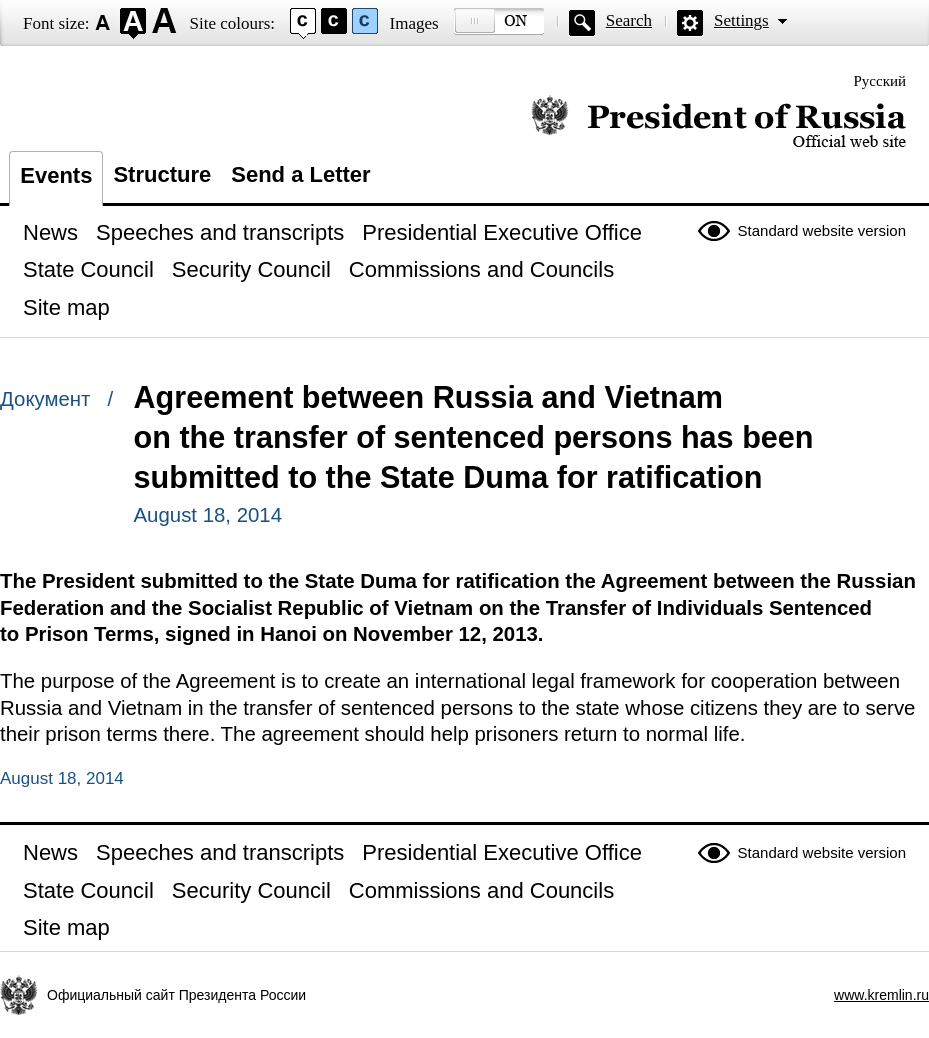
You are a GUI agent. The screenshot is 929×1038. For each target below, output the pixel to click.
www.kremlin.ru (881, 995)
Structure (162, 174)
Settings (741, 20)
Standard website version (822, 230)
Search (629, 20)
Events (56, 175)
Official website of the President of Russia (718, 122)
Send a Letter (300, 174)
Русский (880, 81)
